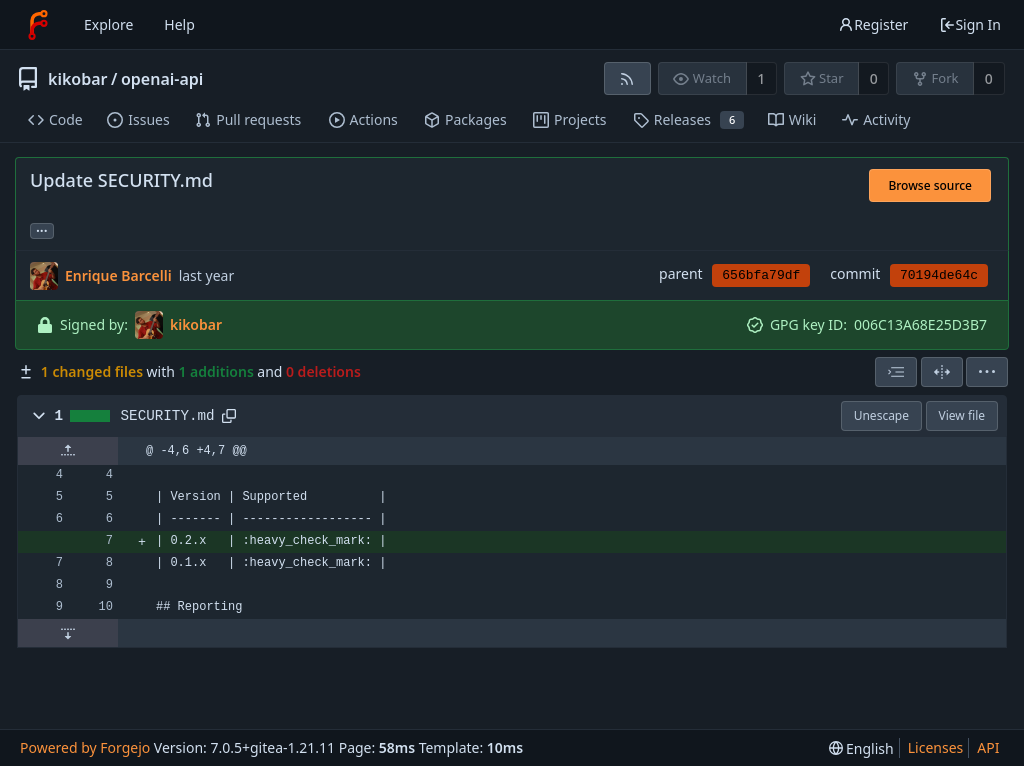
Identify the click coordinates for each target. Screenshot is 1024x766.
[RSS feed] (627, 78)
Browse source (930, 185)
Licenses (936, 747)
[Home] (38, 25)
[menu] (987, 372)
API (988, 747)
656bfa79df (761, 275)
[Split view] (942, 372)
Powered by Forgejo (85, 747)
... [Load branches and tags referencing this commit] (42, 229)
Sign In (970, 24)
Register (873, 24)
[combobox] (896, 372)
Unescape (881, 415)
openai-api (162, 79)
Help (179, 24)
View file (962, 415)
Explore (108, 24)
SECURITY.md (168, 416)
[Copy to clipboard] (229, 416)
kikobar (78, 79)
